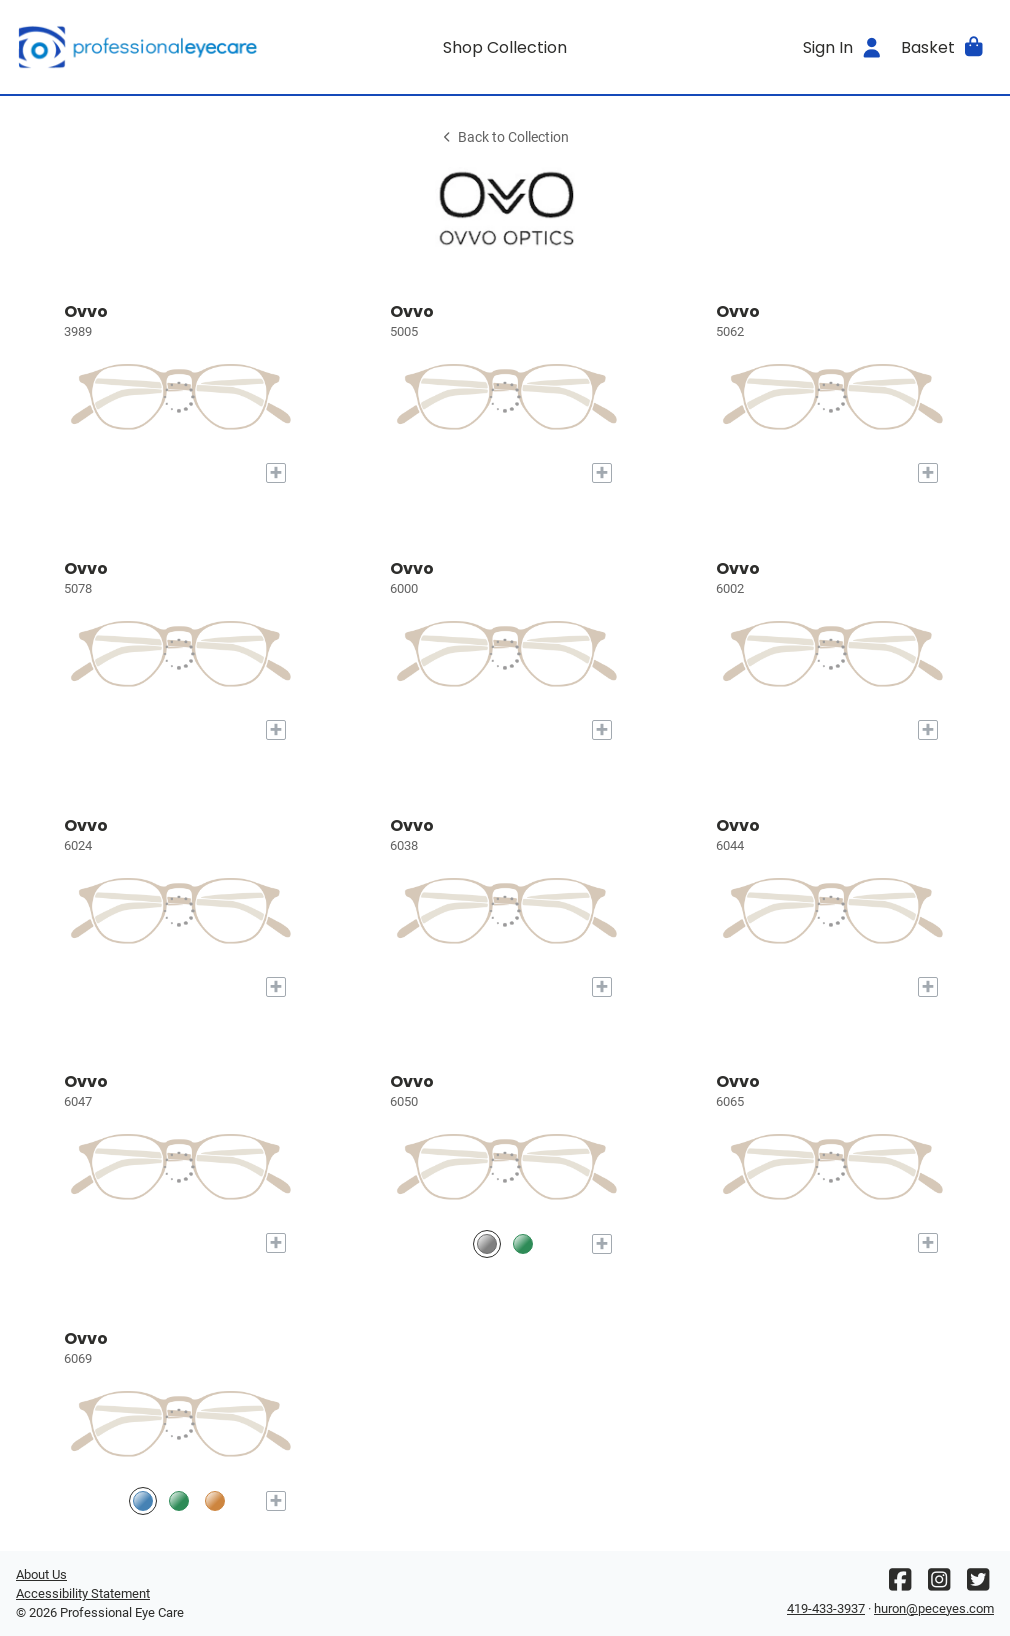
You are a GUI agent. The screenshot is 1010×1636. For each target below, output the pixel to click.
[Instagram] (939, 1584)
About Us (41, 1574)
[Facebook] (900, 1584)
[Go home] (138, 47)
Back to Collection (505, 137)
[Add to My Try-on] (276, 473)
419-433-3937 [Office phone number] (826, 1608)
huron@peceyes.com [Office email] (934, 1608)
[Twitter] (978, 1584)
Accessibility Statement (83, 1593)
